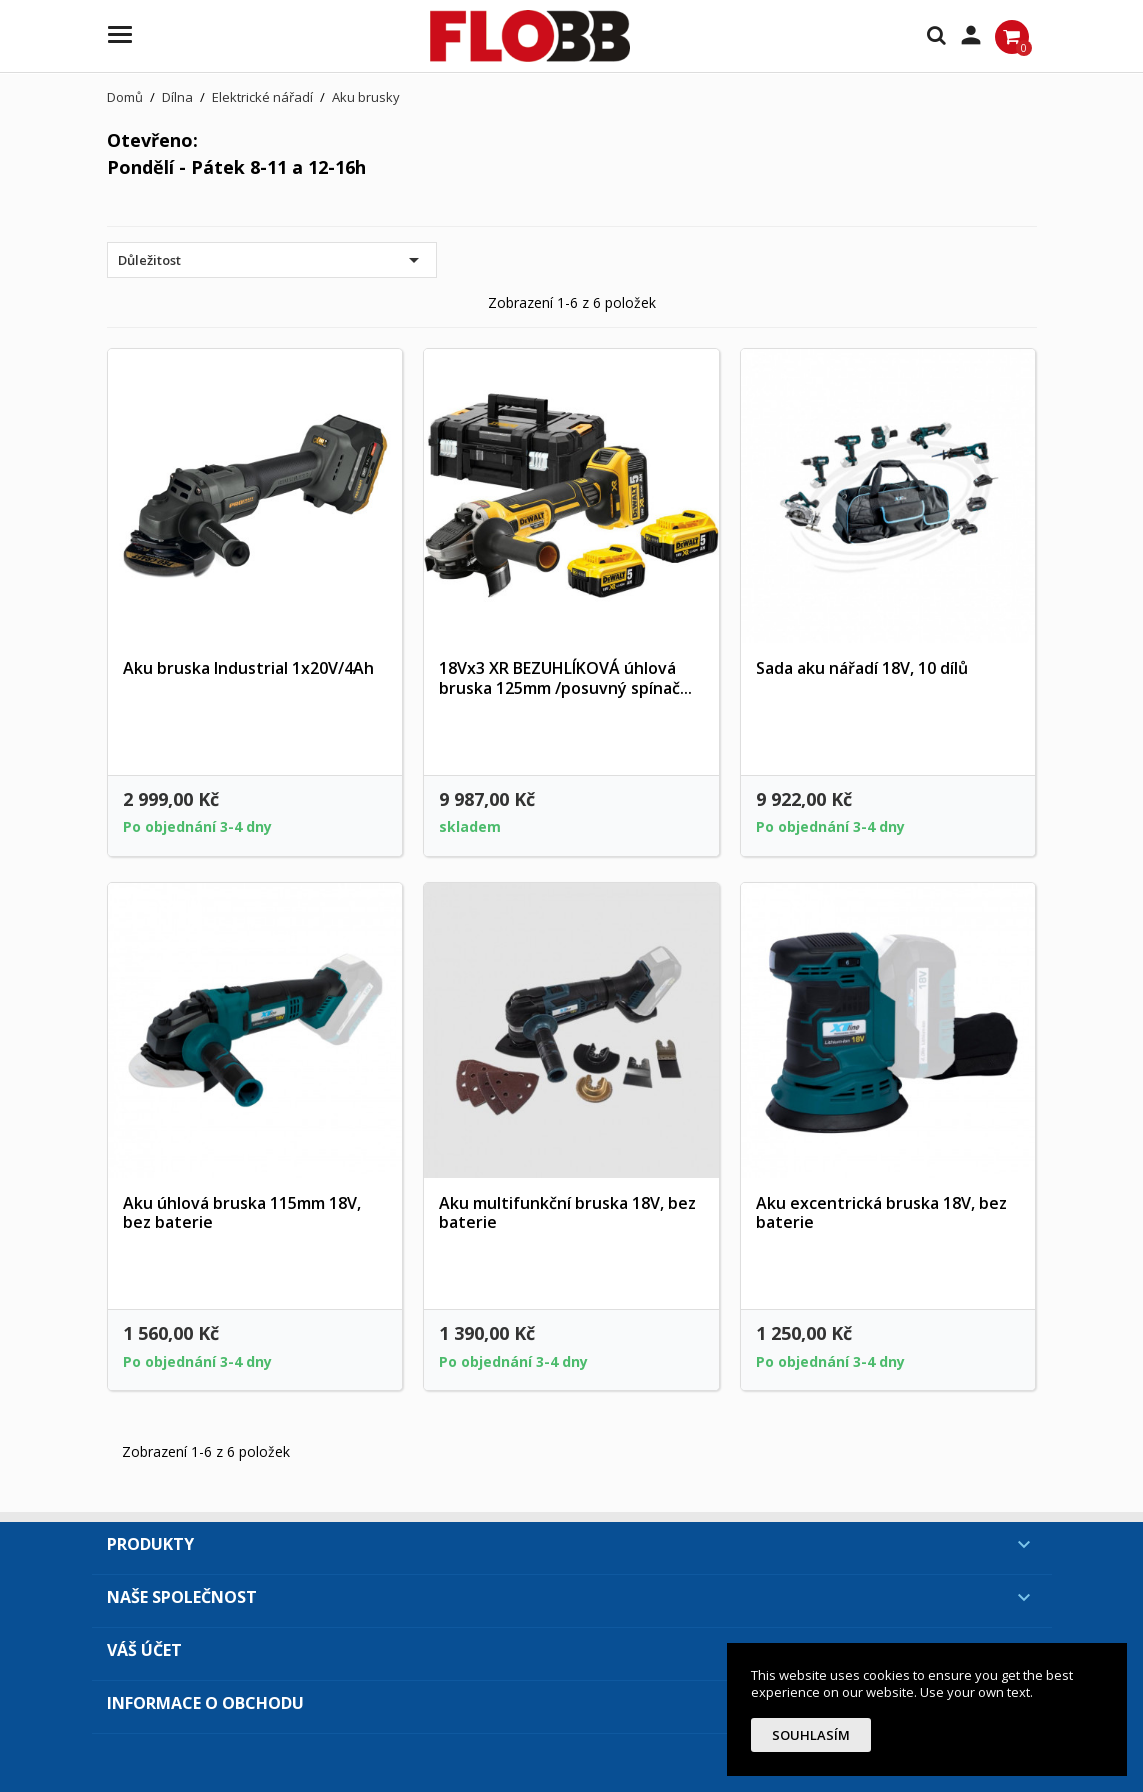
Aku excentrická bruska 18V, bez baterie (881, 1213)
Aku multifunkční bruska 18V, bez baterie (567, 1213)
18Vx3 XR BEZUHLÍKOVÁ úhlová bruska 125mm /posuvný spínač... (565, 678)
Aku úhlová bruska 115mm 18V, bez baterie (242, 1213)
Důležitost (272, 260)
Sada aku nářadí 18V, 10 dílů (862, 668)
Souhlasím (811, 1735)
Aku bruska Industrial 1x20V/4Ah (248, 668)
